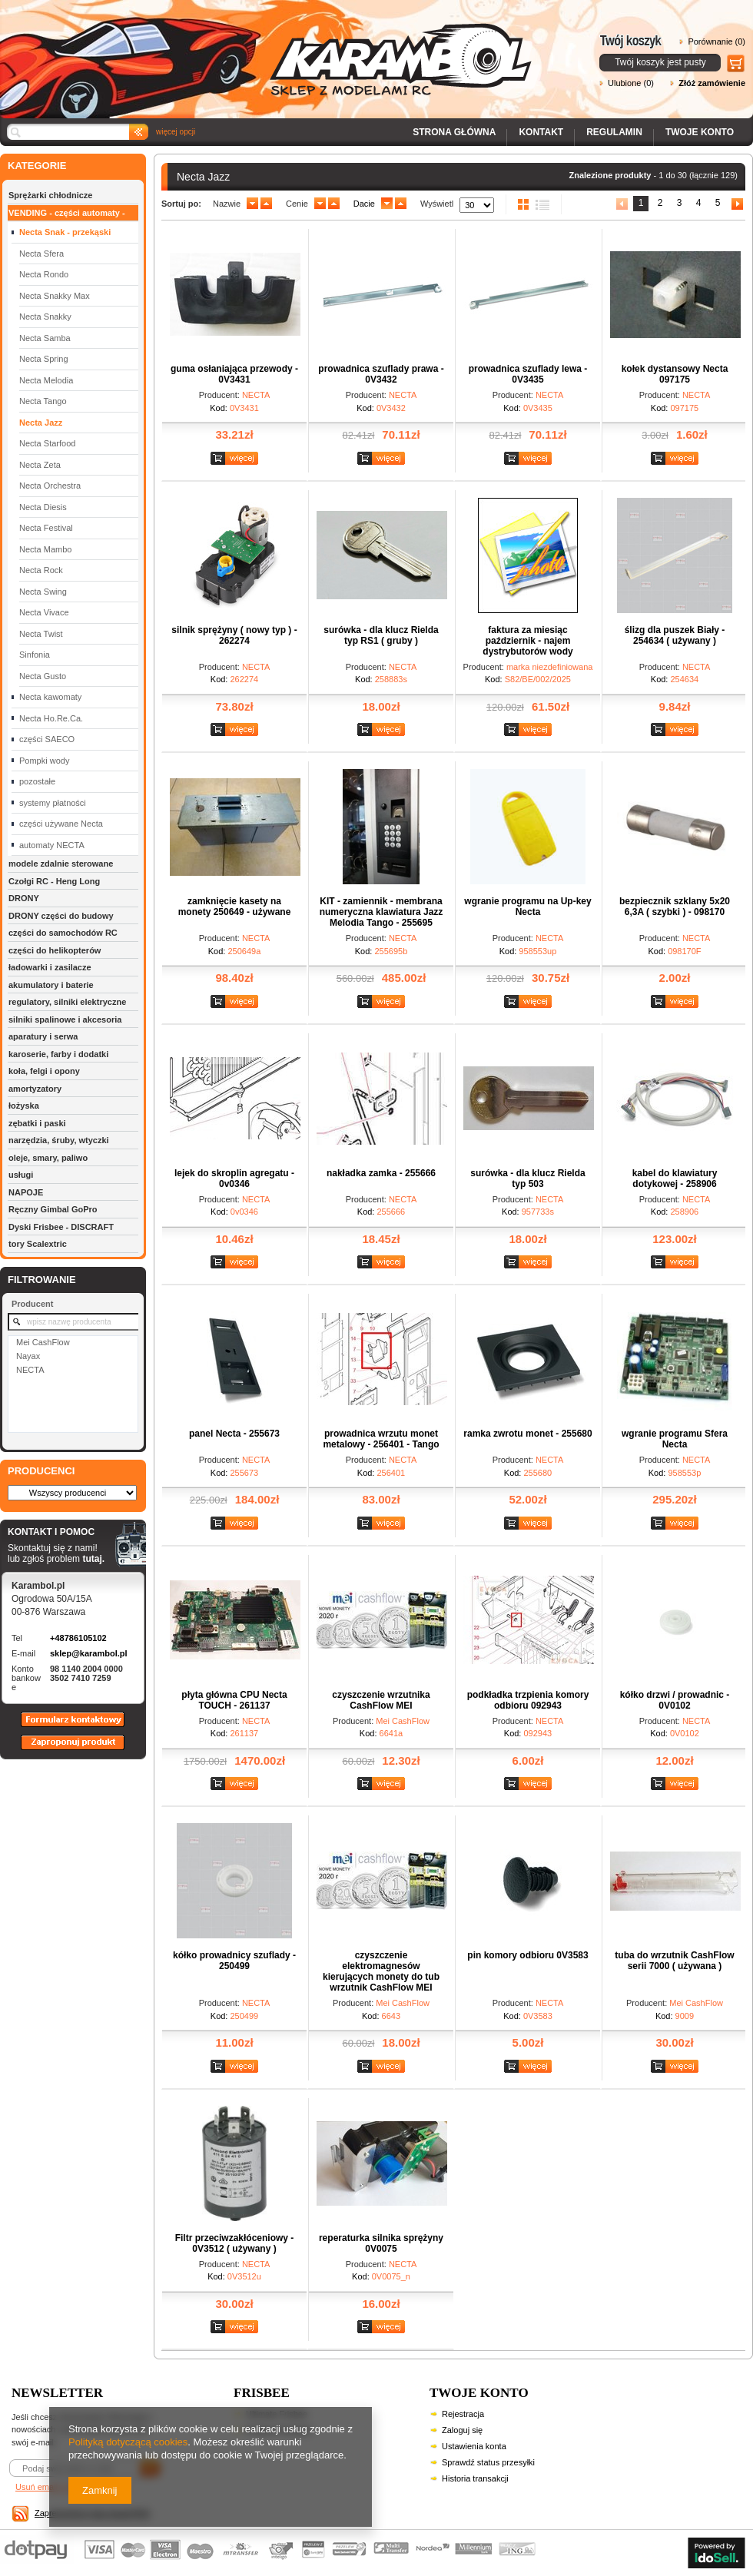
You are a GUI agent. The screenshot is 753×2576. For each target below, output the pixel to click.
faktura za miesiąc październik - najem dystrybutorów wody (527, 641)
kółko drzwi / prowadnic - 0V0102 (675, 1700)
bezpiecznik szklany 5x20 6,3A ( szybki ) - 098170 (674, 906)
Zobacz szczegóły (236, 459)
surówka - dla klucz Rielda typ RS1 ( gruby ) (380, 635)
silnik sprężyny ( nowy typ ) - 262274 (234, 635)
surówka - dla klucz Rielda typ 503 (527, 1178)
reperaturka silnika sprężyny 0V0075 (381, 2243)
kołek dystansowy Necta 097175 (675, 374)
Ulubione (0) (631, 83)
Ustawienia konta (474, 2446)
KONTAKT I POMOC (56, 1533)
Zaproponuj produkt (61, 1749)
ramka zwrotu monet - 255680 (527, 1433)
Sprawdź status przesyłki (488, 2462)
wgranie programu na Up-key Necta (527, 906)
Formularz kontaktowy (66, 1726)
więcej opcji (175, 132)
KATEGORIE (37, 165)
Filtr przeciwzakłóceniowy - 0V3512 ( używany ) (234, 2243)
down (252, 203)
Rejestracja (463, 2414)
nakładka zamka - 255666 (381, 1173)
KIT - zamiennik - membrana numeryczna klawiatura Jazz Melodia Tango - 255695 (381, 912)
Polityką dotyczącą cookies (127, 2442)
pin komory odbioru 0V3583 (527, 1955)
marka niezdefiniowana (549, 666)
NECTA (30, 1369)
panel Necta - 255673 (234, 1433)
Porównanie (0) (716, 41)
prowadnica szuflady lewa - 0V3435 (528, 374)
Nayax (28, 1356)
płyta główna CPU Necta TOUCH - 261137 (234, 1700)
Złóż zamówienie (711, 83)
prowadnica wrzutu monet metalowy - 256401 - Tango (381, 1439)
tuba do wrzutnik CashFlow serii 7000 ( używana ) (674, 1960)
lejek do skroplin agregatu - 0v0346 (234, 1178)
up (266, 203)
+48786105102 (78, 1638)
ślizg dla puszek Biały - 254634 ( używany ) (675, 635)
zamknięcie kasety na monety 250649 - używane (234, 906)
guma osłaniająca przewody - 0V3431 (234, 374)
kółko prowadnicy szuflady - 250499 (234, 1960)
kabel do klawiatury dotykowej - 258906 (675, 1178)
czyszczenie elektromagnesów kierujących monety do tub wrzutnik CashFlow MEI (381, 1971)
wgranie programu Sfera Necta (675, 1439)
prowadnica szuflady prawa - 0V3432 (380, 374)
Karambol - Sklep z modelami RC (270, 48)
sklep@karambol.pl (89, 1653)
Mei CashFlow (43, 1342)
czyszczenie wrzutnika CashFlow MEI (381, 1700)
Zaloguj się (462, 2430)
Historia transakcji (475, 2478)
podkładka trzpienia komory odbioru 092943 (528, 1700)
